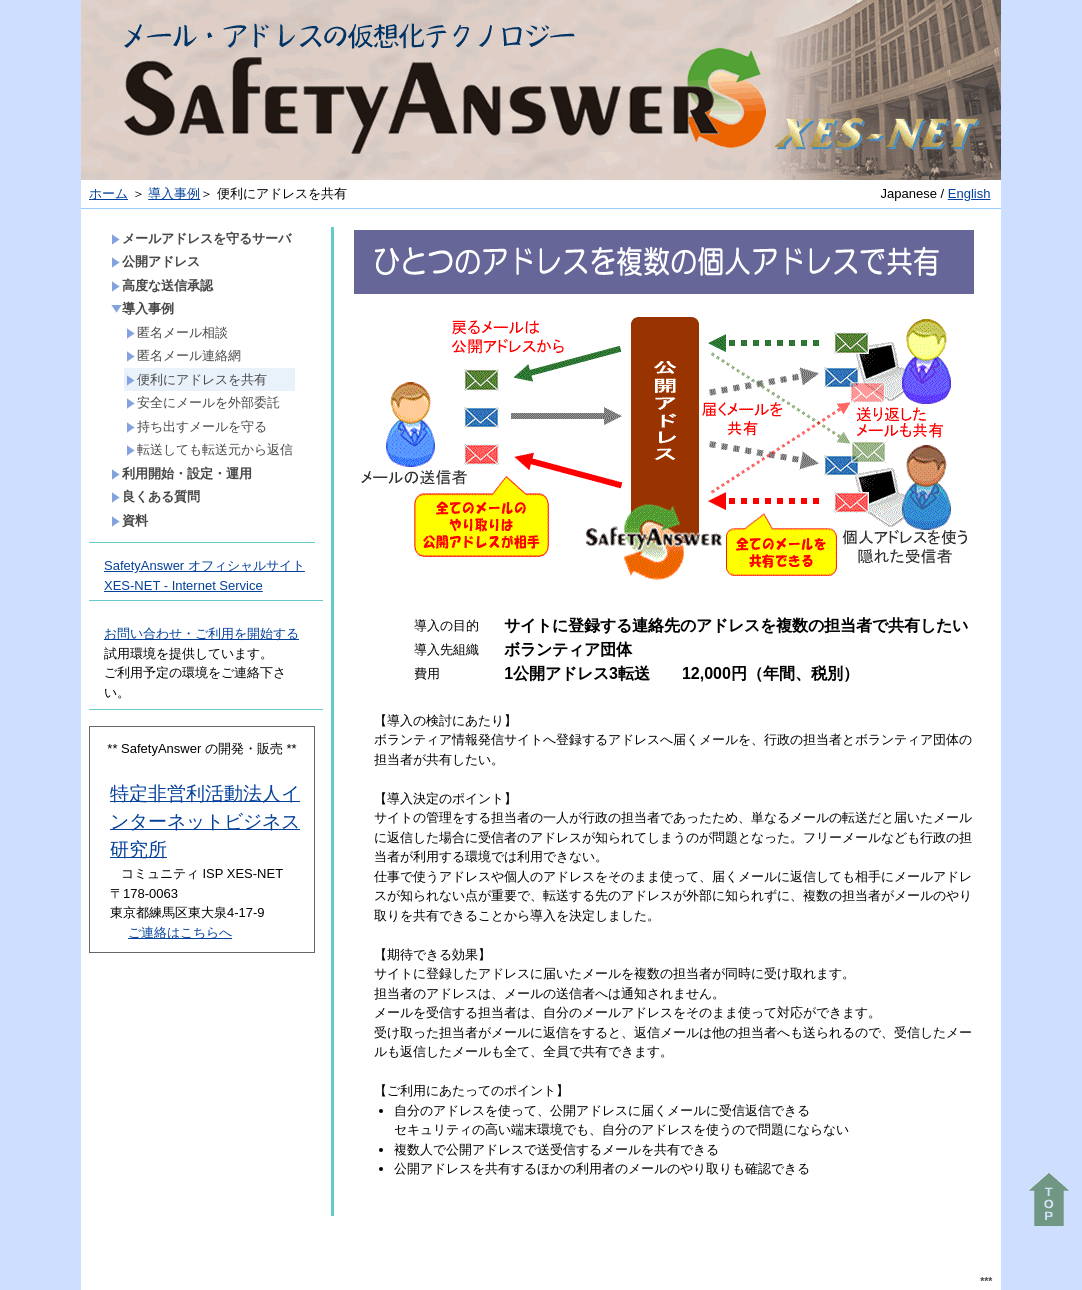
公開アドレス (155, 261)
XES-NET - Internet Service (183, 585)
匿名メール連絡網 (183, 355)
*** (986, 1281)
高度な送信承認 (162, 285)
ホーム (108, 193)
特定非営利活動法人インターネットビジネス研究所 (205, 821)
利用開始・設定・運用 (181, 473)
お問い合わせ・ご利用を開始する (201, 633)
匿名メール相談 (177, 332)
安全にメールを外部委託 (203, 402)
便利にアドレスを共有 (196, 379)
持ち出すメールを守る (196, 426)
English (969, 193)
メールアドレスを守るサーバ (201, 238)
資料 (129, 520)
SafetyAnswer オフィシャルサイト (204, 565)
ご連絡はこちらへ (180, 932)
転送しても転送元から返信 (209, 449)
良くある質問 (155, 496)
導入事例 (174, 193)
